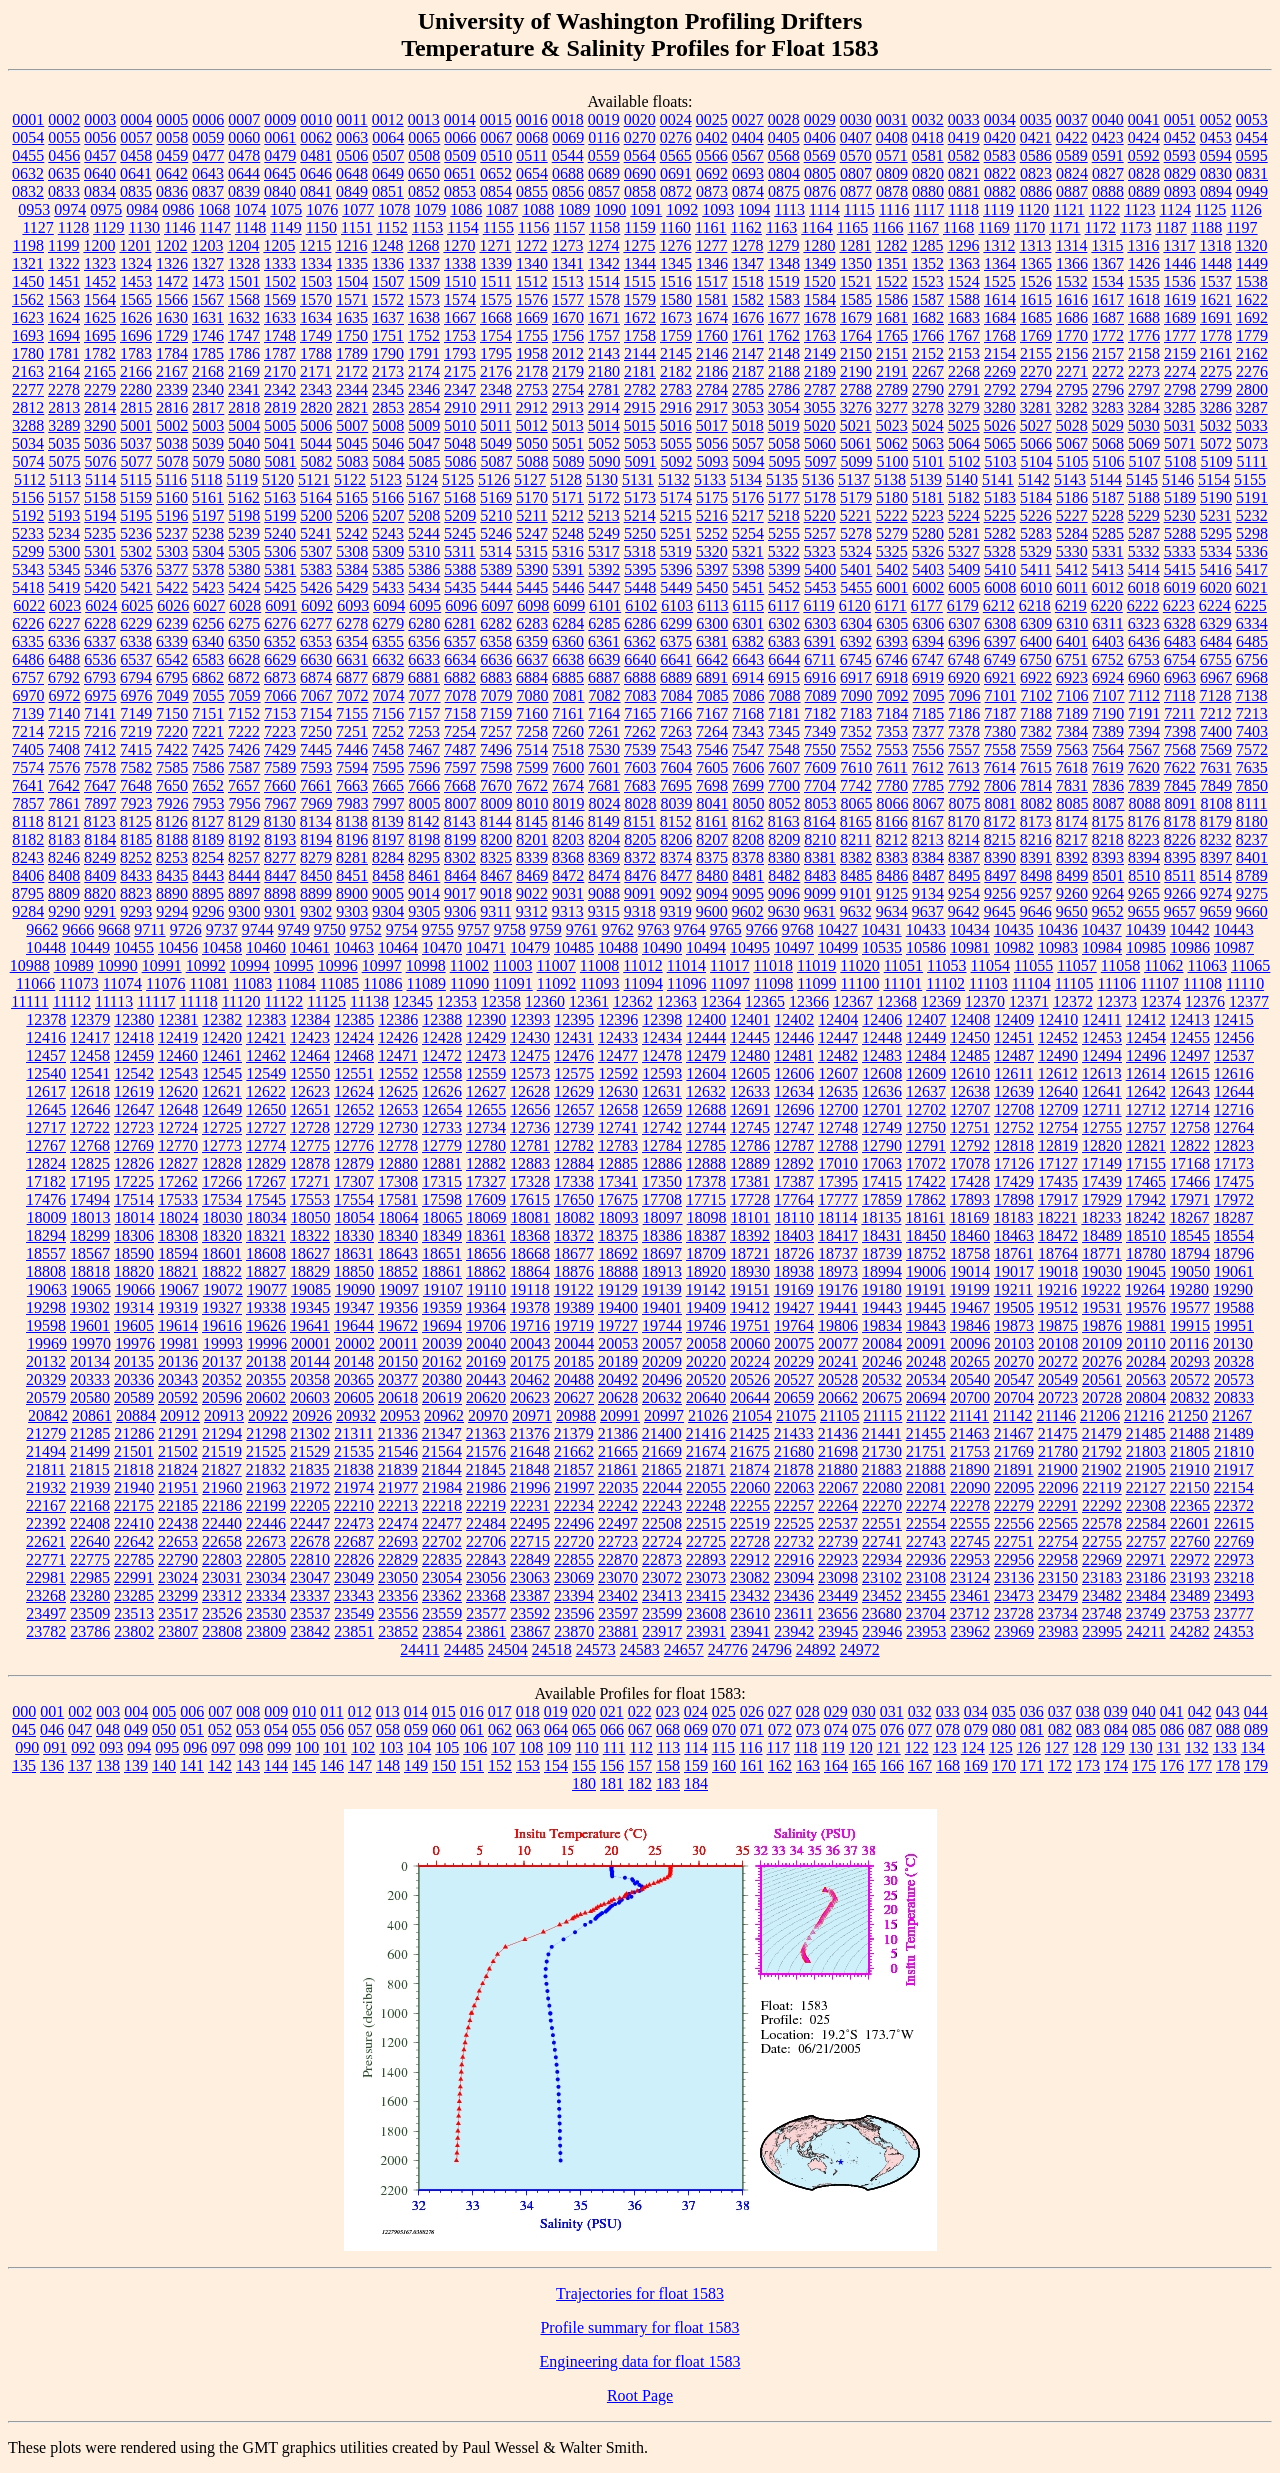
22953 (970, 1559)
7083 (641, 695)
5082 (317, 461)
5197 (208, 515)
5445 (532, 587)
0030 (856, 119)
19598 (46, 1325)
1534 (1108, 281)
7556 (928, 749)
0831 (1252, 173)
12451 (1014, 1037)
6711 (819, 659)
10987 (1234, 947)
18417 (838, 1235)
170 (1004, 1765)
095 (167, 1747)
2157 (1108, 353)
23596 (574, 1613)
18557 (46, 1253)
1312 (999, 245)
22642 (134, 1541)
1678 (820, 317)
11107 (1159, 983)
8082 (1037, 803)
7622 (1180, 767)
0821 (964, 173)
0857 (604, 191)
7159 (496, 713)
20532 (882, 1379)
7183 (856, 713)
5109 (1217, 461)
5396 (676, 569)
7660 (280, 785)
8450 (316, 875)
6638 (568, 659)
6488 (64, 659)
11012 (642, 965)
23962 (970, 1631)
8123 (100, 821)
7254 (460, 731)
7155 (352, 713)
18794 (1190, 1253)
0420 (1000, 137)
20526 (750, 1379)
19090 (355, 1289)
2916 (676, 407)
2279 (100, 389)
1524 (964, 281)
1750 (352, 335)
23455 (926, 1595)
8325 (496, 857)
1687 (1108, 317)
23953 (926, 1631)
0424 (1144, 137)
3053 (748, 407)
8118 (27, 821)
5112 (29, 479)
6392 (856, 641)
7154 (316, 713)
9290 (64, 911)
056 (332, 1729)
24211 (1145, 1631)
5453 (820, 587)
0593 (1180, 155)
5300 (64, 551)
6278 (352, 623)
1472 (172, 281)
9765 (726, 929)
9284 (28, 911)
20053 (618, 1343)
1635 (352, 317)
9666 (78, 929)
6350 (244, 641)
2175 (460, 371)
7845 (1180, 785)
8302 (460, 857)
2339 (172, 389)
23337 (310, 1595)
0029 (820, 119)
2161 (1216, 353)
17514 (134, 1199)
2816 (172, 407)
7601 (604, 767)
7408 (64, 749)
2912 (532, 407)
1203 (207, 245)
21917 (1234, 1469)
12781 (530, 1145)
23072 (662, 1577)
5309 (388, 551)
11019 (816, 965)
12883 (530, 1163)
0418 (928, 137)
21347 (442, 1433)
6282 (496, 623)
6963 (1180, 677)
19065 (91, 1289)
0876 (820, 191)
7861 (65, 803)
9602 (748, 911)
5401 (856, 569)
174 (1116, 1765)
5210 (496, 515)
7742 (856, 785)
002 (80, 1711)
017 (500, 1711)
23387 (530, 1595)
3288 (28, 425)
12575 (574, 1073)
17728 (750, 1199)
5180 (892, 497)
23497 (46, 1613)
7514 (532, 749)
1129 (108, 227)
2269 (1000, 371)
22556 (1014, 1523)
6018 (1144, 587)
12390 (486, 1019)
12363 (677, 1001)
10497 (794, 947)
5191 (1252, 497)
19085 (311, 1289)
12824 (46, 1163)
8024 (605, 803)
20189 (618, 1361)
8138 (352, 821)
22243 (662, 1505)
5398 (748, 569)
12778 (398, 1145)
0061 (280, 137)
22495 (530, 1523)
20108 (1058, 1343)
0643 (208, 173)
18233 (1101, 1217)
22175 (134, 1505)
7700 (784, 785)
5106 (1109, 461)
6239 (172, 623)
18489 (1102, 1235)
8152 (676, 821)
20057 (662, 1343)
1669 (532, 317)
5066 (1036, 443)
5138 (890, 479)
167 (920, 1765)
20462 (530, 1379)
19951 (1234, 1325)
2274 (1180, 371)
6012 (1108, 587)
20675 (882, 1397)
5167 (424, 497)
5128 (566, 479)
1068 (214, 209)
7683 (640, 785)
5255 (784, 533)
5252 (712, 533)
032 (920, 1711)
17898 (1014, 1199)
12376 (1205, 1001)
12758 (1190, 1127)
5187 (1108, 497)
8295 (424, 857)
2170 (280, 371)
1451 (64, 281)
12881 (442, 1163)
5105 (1073, 461)
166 (892, 1765)
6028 (245, 605)
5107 (1145, 461)
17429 (1014, 1181)
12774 (266, 1145)
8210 (820, 839)
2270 (1036, 371)
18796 (1234, 1253)
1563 (64, 299)
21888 (926, 1469)
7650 (172, 785)
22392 (46, 1523)
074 (836, 1729)
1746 (208, 335)
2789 (892, 389)
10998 (426, 965)
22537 (838, 1523)
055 (304, 1729)
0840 (280, 191)
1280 (819, 245)
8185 (136, 839)
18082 (575, 1217)
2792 (1000, 389)
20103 (1014, 1343)
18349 (442, 1235)
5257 (820, 533)
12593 (662, 1073)
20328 (1234, 1361)
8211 (855, 839)
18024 (179, 1217)
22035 (618, 1487)
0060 (244, 137)
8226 (1180, 839)
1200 (99, 245)
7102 (1037, 695)
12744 (706, 1127)
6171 (891, 605)
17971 (1190, 1199)
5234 (64, 533)
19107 (443, 1289)
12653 (398, 1109)
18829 (310, 1271)
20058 (706, 1343)
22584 (1146, 1523)
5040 (244, 443)
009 (276, 1711)
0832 (28, 191)
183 (668, 1783)
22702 (442, 1541)
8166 (892, 821)
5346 (100, 569)
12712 (1146, 1109)
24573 (596, 1649)
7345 (784, 731)
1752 (424, 335)
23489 (1190, 1595)
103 (391, 1747)
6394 (928, 641)
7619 (1108, 767)
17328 (530, 1181)
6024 (101, 605)
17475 (1234, 1181)
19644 (354, 1325)
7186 (964, 713)
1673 (676, 317)
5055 (676, 443)
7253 (424, 731)
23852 (398, 1631)
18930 (750, 1271)
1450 (28, 281)
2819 (280, 407)
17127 (1058, 1163)
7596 (424, 767)
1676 (748, 317)
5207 (388, 515)
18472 (1058, 1235)
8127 (208, 821)
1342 (604, 263)
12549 (266, 1073)
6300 (712, 623)
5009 (424, 425)
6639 (604, 659)
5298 (1252, 533)
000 (24, 1711)
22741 (882, 1541)
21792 (1102, 1451)
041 (1172, 1711)
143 (248, 1765)
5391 (568, 569)
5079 (209, 461)
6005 (964, 587)
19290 (1233, 1289)
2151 (892, 353)
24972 (860, 1649)
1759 (676, 335)
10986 (1190, 947)
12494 (1102, 1055)
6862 (208, 677)
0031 (892, 119)
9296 (208, 911)
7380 (1000, 731)
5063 (928, 443)
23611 (793, 1613)
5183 (1000, 497)
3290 (100, 425)
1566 (172, 299)
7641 (28, 785)
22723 (618, 1541)
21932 (46, 1487)
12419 (178, 1037)
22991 (134, 1577)
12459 (134, 1055)
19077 (267, 1289)
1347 (748, 263)
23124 (970, 1577)
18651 (442, 1253)
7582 (136, 767)
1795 (496, 353)
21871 (706, 1469)
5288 (1180, 533)
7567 (1144, 749)
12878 (310, 1163)
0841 (316, 191)
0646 (316, 173)
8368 (568, 857)
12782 (574, 1145)
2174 (424, 371)
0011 (351, 119)
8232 (1216, 839)
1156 (533, 227)
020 (584, 1711)
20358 (310, 1379)
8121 (64, 821)
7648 (136, 785)
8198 (424, 839)
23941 (750, 1631)
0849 (352, 191)
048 (108, 1729)
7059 (245, 695)
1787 (280, 353)
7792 (964, 785)
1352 (928, 263)
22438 (178, 1523)
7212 (1216, 713)
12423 (310, 1037)
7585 (172, 767)
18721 (750, 1253)
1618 (1144, 299)
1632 (244, 317)
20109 (1102, 1343)
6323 (1144, 623)
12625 (398, 1091)
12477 (618, 1055)
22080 (882, 1487)
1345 (676, 263)
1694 (64, 335)
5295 (1216, 533)
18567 (90, 1253)
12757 (1146, 1127)
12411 (1101, 1019)
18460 (970, 1235)
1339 (496, 263)
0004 (136, 119)
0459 (172, 155)
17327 (486, 1181)
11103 (988, 983)
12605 (750, 1073)
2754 (568, 389)
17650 (574, 1199)
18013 (91, 1217)
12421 (266, 1037)
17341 (618, 1181)
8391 (1036, 857)
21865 (662, 1469)
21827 (222, 1469)
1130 (144, 227)
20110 (1145, 1343)
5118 (206, 479)
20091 (926, 1343)
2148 (784, 353)
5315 (532, 551)
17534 (222, 1199)
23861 (486, 1631)
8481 (748, 875)
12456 (1234, 1037)
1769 (1036, 335)
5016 (676, 425)
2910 (460, 407)
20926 (312, 1415)
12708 (1014, 1109)
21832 (266, 1469)
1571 (352, 299)
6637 (532, 659)
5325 (892, 551)
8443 (208, 875)
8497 (1000, 875)
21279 (46, 1433)
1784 (172, 353)
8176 (1144, 821)
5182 (964, 497)
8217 (1072, 839)
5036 (100, 443)
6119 (818, 605)
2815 (136, 407)
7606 (748, 767)
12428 (442, 1037)
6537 (136, 659)
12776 (354, 1145)
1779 (1252, 335)
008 (248, 1711)
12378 (46, 1019)
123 (945, 1747)
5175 (712, 497)
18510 (1146, 1235)
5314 (496, 551)
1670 (568, 317)
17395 (838, 1181)
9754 (402, 929)
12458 (90, 1055)
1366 (1072, 263)
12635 (838, 1091)
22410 (134, 1523)
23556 (398, 1613)
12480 (750, 1055)
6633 (424, 659)
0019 (604, 119)
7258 (532, 731)
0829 (1180, 173)
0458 (136, 155)
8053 (821, 803)
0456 (64, 155)
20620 (486, 1397)
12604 (706, 1073)
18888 (618, 1271)
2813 (64, 407)
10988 (30, 965)
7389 (1108, 731)
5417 (1252, 569)
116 (750, 1747)
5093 (713, 461)
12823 (1234, 1145)
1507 (388, 281)
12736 (530, 1127)
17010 (838, 1163)
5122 (350, 479)
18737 (838, 1253)
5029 (1108, 425)
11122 (283, 1001)
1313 (1035, 245)
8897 (244, 893)
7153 (280, 713)
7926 (173, 803)
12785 (706, 1145)
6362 (640, 641)
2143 (604, 353)
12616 (1234, 1073)
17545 (266, 1199)
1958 (532, 353)
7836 (1108, 785)
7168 (748, 713)
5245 (460, 533)
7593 (316, 767)
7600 (568, 767)
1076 (322, 209)
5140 (962, 479)
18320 (222, 1235)
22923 (838, 1559)
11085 (339, 983)
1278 (747, 245)
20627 (574, 1397)
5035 (64, 443)
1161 (710, 227)
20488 (574, 1379)
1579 (640, 299)
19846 (970, 1325)
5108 (1181, 461)
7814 (1036, 785)
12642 (1146, 1091)
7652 (208, 785)
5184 (1036, 497)
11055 (1033, 965)
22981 (46, 1577)
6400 (1036, 641)
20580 (90, 1397)
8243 (28, 857)
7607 (784, 767)
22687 (354, 1541)
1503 (316, 281)
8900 (352, 893)
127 (1057, 1747)
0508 (424, 155)
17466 (1190, 1181)
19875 (1058, 1325)
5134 (746, 479)
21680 (794, 1451)
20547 (1014, 1379)
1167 (923, 227)
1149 (285, 227)
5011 (495, 425)
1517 (712, 281)
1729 (172, 335)
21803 (1146, 1451)
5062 (892, 443)
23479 (1058, 1595)
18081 (531, 1217)
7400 (1216, 731)
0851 (388, 191)
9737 (222, 929)
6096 (461, 605)
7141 (100, 713)
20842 (48, 1415)
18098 (707, 1217)
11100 (860, 983)
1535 (1144, 281)
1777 (1180, 335)
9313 (568, 911)
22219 (486, 1505)
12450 (970, 1037)
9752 (366, 929)
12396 (618, 1019)
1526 (1036, 281)
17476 (46, 1199)
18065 (443, 1217)
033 (948, 1711)
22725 (706, 1541)
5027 (1036, 425)
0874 (748, 191)
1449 (1252, 263)
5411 (1035, 569)
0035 (1036, 119)
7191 (1144, 713)
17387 (794, 1181)
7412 (100, 749)
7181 (784, 713)
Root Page (640, 2395)
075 (864, 1729)
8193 (280, 839)
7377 (928, 731)
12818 (1014, 1145)
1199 (63, 245)
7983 (353, 803)
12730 (398, 1127)
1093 (718, 209)
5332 (1144, 551)
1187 (1170, 227)
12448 (882, 1037)
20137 (222, 1361)
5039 (208, 443)
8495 (964, 875)
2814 (100, 407)
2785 (748, 389)
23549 (354, 1613)
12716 (1234, 1109)
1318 (1215, 245)
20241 (838, 1361)
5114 (100, 479)
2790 (928, 389)
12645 (46, 1109)
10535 (882, 947)
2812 (28, 407)
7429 (280, 749)
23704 (926, 1613)
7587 (244, 767)
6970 (29, 695)
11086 (382, 983)
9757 (474, 929)
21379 (574, 1433)
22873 (662, 1559)
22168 (90, 1505)
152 (500, 1765)
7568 (1180, 749)
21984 (442, 1487)
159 (696, 1765)
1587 (928, 299)
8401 (1252, 857)
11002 (469, 965)
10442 (1190, 929)
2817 (208, 407)
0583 (1000, 155)
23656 (838, 1613)
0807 (856, 173)
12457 (46, 1055)
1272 (531, 245)
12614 (1146, 1073)
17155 (1146, 1163)
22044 (662, 1487)
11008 (599, 965)
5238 (208, 533)
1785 (208, 353)
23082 (750, 1577)
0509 (460, 155)
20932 (356, 1415)
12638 (970, 1091)
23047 (310, 1577)
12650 (266, 1109)
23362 (442, 1595)
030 (864, 1711)
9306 (460, 911)
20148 (354, 1361)
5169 (496, 497)
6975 (101, 695)
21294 (222, 1433)
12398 (662, 1019)
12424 (354, 1037)
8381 (820, 857)
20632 (662, 1397)
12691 (750, 1109)
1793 (460, 353)
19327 (222, 1307)
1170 (1029, 227)
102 (363, 1747)
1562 (28, 299)
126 (1029, 1747)
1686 (1072, 317)
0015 (496, 119)
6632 (388, 659)
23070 (618, 1577)
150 (444, 1765)
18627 (310, 1253)
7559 (1036, 749)
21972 (310, 1487)
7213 (1252, 713)
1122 (1104, 209)
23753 (1190, 1613)
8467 (496, 875)
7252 (388, 731)
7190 (1108, 713)
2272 (1108, 371)
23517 (178, 1613)
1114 (824, 209)
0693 (748, 173)
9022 (532, 893)
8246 (64, 857)
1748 (280, 335)
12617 (46, 1091)
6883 (496, 677)
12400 (706, 1019)
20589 (134, 1397)
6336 (64, 641)
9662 (42, 929)
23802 (134, 1631)
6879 (388, 677)
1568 (244, 299)
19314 (134, 1307)
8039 (677, 803)
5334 (1216, 551)
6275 (244, 623)
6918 (892, 677)
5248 (568, 533)
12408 (970, 1019)
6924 (1108, 677)
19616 (222, 1325)
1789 (352, 353)
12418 (134, 1037)
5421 (136, 587)
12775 (310, 1145)
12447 (838, 1037)
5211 (531, 515)
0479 (280, 155)
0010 (316, 119)
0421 (1036, 137)
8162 (748, 821)
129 (1113, 1747)
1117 (928, 209)
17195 (90, 1181)
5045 (352, 443)
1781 (64, 353)
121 (889, 1747)
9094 (712, 893)
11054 (990, 965)
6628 (244, 659)
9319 (676, 911)
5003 (208, 425)
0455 (28, 155)
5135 (782, 479)
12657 (574, 1109)
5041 (280, 443)
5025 (964, 425)
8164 (820, 821)
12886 (662, 1163)
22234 (574, 1505)
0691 (676, 173)
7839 (1144, 785)
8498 (1036, 875)
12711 (1101, 1109)
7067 (317, 695)
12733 (442, 1127)
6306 (928, 623)
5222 (892, 515)
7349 (820, 731)
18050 (311, 1217)
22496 (574, 1523)
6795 (172, 677)
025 (724, 1711)
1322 (64, 263)
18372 (574, 1235)
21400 (662, 1433)
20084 (882, 1343)
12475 (530, 1055)
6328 (1180, 623)
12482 (838, 1055)
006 (192, 1711)
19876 (1102, 1325)
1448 (1216, 263)
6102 (641, 605)
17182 (46, 1181)
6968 (1252, 677)
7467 (424, 749)
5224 (964, 515)
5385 (388, 569)
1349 (820, 263)
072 (780, 1729)
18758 (970, 1253)
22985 (90, 1577)
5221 (856, 515)
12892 (794, 1163)
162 (780, 1765)
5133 (710, 479)
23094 (794, 1577)
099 (279, 1747)
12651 (310, 1109)
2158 (1144, 353)
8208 (748, 839)
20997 (664, 1415)
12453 (1102, 1037)
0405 (784, 137)
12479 (706, 1055)
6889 (676, 677)
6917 (856, 677)
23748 (1102, 1613)
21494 (46, 1451)
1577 (568, 299)
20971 (532, 1415)
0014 (460, 119)
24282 (1190, 1631)
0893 (1180, 191)
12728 (310, 1127)
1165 (852, 227)
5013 (568, 425)
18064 (399, 1217)
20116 (1189, 1343)
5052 (604, 443)
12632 (706, 1091)
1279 (783, 245)
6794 (136, 677)
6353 (316, 641)
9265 (1144, 893)
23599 (662, 1613)
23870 (574, 1631)
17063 (882, 1163)
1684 (1000, 317)
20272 (1058, 1361)
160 (724, 1765)
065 (584, 1729)
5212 (568, 515)
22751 (1014, 1541)
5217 (748, 515)
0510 (496, 155)
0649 (388, 173)
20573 (1234, 1379)
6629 (280, 659)
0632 (28, 173)
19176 (838, 1289)
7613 (964, 767)
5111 (1252, 461)
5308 (352, 551)
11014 (686, 965)
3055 (820, 407)
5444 (496, 587)
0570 (856, 155)
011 (331, 1711)
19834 (882, 1325)
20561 (1102, 1379)
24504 (508, 1649)
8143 (460, 821)
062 (500, 1729)
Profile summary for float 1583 (639, 2327)
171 (1032, 1765)
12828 (222, 1163)
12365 (765, 1001)
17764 (794, 1199)
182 (640, 1783)
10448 (46, 947)
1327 (208, 263)
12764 (1234, 1127)
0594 (1216, 155)
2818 (244, 407)
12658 (618, 1109)
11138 (369, 1001)
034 (976, 1711)
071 (752, 1729)
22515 (706, 1523)
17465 (1146, 1181)
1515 (640, 281)
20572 (1190, 1379)
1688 (1144, 317)
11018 (772, 965)
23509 (90, 1613)
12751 (970, 1127)
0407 (856, 137)
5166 (388, 497)
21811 (45, 1469)
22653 (178, 1541)
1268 (423, 245)
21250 (1188, 1415)
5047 (424, 443)
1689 (1180, 317)
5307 (316, 551)
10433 (926, 929)
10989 (74, 965)
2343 (316, 389)
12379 (90, 1019)
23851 (354, 1631)
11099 (816, 983)
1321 (28, 263)
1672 (640, 317)
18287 (1233, 1217)
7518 (568, 749)
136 (52, 1765)
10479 (530, 947)
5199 (280, 515)
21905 (1146, 1469)
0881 (964, 191)
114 (695, 1747)
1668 (496, 317)
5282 (1000, 533)
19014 (970, 1271)
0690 (640, 173)
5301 (100, 551)
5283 (1036, 533)
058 (388, 1729)
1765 (892, 335)
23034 (266, 1577)
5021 (856, 425)
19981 (179, 1343)
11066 (35, 983)
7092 (893, 695)
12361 (589, 1001)
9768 (798, 929)
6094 (389, 605)
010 (304, 1711)
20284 (1146, 1361)
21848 (530, 1469)
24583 (640, 1649)
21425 (750, 1433)
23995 (1102, 1631)
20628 (618, 1397)
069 (696, 1729)
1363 (964, 263)
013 (388, 1711)
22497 (618, 1523)
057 (360, 1729)
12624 (354, 1091)
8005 (425, 803)
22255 (750, 1505)
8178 (1180, 821)
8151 (640, 821)
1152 (391, 227)
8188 (172, 839)
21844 (442, 1469)
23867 (530, 1631)
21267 (1232, 1415)
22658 (222, 1541)
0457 (100, 155)
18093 (619, 1217)
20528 (838, 1379)
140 (164, 1765)
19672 (398, 1325)
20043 (530, 1343)
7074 (389, 695)
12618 (90, 1091)
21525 (266, 1451)
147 (360, 1765)
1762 (784, 335)
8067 (929, 803)
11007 (555, 965)
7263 (676, 731)
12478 (662, 1055)
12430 (530, 1037)
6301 (748, 623)
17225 (134, 1181)
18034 (267, 1217)
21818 (134, 1469)
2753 (532, 389)
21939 (90, 1487)
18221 (1057, 1217)
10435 (1014, 929)
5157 (64, 497)
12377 (1249, 1001)
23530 (266, 1613)
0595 (1252, 155)
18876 (574, 1271)
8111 (1252, 803)
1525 (1000, 281)
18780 (1146, 1253)
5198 (244, 515)
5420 (100, 587)
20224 (750, 1361)
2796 (1108, 389)
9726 (186, 929)
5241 (316, 533)
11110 (1245, 983)
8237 (1252, 839)
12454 (1146, 1037)
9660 (1252, 911)
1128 (73, 227)
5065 (1000, 443)
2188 (784, 371)
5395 (640, 569)
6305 (892, 623)
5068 (1108, 443)
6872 (244, 677)
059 (416, 1729)
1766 (928, 335)
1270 (459, 245)
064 (556, 1729)
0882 (1000, 191)
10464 (398, 947)
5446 (568, 587)
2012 (568, 353)
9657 (1180, 911)
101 (335, 1747)
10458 (222, 947)
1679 (856, 317)
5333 (1180, 551)
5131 (638, 479)
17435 (1058, 1181)
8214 (964, 839)
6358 (496, 641)
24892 (816, 1649)
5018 (748, 425)
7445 (316, 749)
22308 (1146, 1505)
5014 (604, 425)
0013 (424, 119)
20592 (178, 1397)
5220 (820, 515)
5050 (532, 443)
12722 (90, 1127)
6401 (1072, 641)
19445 (926, 1307)
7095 (929, 695)
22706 (486, 1541)
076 (892, 1729)
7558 (1000, 749)
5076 (101, 461)
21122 (925, 1415)
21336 (398, 1433)
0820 (928, 173)
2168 (208, 371)
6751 (1072, 659)
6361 (604, 641)
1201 (135, 245)
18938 (794, 1271)
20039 (442, 1343)
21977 (398, 1487)
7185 (928, 713)
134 (1253, 1747)
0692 (712, 173)
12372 (1073, 1001)
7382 (1036, 731)
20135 (134, 1361)
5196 (172, 515)
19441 (838, 1307)
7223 (280, 731)
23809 (266, 1631)
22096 (1058, 1487)
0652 (496, 173)
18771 (1102, 1253)
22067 (838, 1487)
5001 (136, 425)
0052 (1216, 119)
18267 (1189, 1217)
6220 (1107, 605)
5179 (856, 497)
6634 (460, 659)
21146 (1056, 1415)
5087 (497, 461)
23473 (1014, 1595)
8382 (856, 857)
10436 (1058, 929)
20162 (442, 1361)
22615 (1234, 1523)
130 (1141, 1747)
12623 (310, 1091)
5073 (1252, 443)
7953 (209, 803)
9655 (1144, 911)
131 (1169, 1747)
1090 (610, 209)
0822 (1000, 173)
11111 (30, 1001)
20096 (970, 1343)
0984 (142, 209)
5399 (784, 569)
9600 (712, 911)
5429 (352, 587)
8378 (748, 857)
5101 (929, 461)
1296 (963, 245)
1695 (100, 335)
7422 (172, 749)
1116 (894, 209)
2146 (712, 353)
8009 (497, 803)
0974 (70, 209)
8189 (208, 839)
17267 (266, 1181)
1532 (1072, 281)
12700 (838, 1109)
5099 (857, 461)
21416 (706, 1433)
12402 (794, 1019)
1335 (352, 263)
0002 (64, 119)
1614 (1000, 299)
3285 (1180, 407)
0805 (820, 173)
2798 (1180, 389)
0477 (208, 155)
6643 (748, 659)
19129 (618, 1289)
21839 (398, 1469)
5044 (316, 443)
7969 (317, 803)
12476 (574, 1055)
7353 (892, 731)
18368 (530, 1235)
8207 (712, 839)
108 (531, 1747)
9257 (1036, 893)
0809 (892, 173)
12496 (1146, 1055)
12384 (310, 1019)
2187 (748, 371)
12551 (354, 1073)
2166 (136, 371)
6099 (569, 605)
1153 (427, 227)
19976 (135, 1343)
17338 (574, 1181)
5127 (530, 479)
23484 (1146, 1595)
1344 (640, 263)
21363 (486, 1433)
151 (472, 1765)
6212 (999, 605)
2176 (496, 371)
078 (948, 1729)
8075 (965, 803)
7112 (1144, 695)
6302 (784, 623)
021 (612, 1711)
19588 (1234, 1307)
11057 (1076, 965)
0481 (316, 155)
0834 (100, 191)
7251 (352, 731)
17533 (178, 1199)
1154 (462, 227)
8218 (1108, 839)
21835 (310, 1469)
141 (192, 1765)
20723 (1058, 1397)
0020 (640, 119)
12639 (1014, 1091)
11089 (426, 983)
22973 (1234, 1559)
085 (1144, 1729)
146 (332, 1765)
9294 (172, 911)
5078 (173, 461)
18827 (266, 1271)
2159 (1180, 353)
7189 (1072, 713)
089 (1256, 1729)
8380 (784, 857)
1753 (460, 335)
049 (136, 1729)
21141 (969, 1415)
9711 (149, 929)
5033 (1252, 425)
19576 (1146, 1307)
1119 (998, 209)
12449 (926, 1037)
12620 (178, 1091)
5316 (568, 551)
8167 (928, 821)
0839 (244, 191)
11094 (643, 983)
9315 (604, 911)
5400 (820, 569)
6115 (748, 605)
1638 (424, 317)
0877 (856, 191)
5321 (748, 551)
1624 (64, 317)
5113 (64, 479)
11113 (114, 1001)
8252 (136, 857)
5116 (171, 479)
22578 (1102, 1523)
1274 (603, 245)
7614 (1000, 767)
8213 (928, 839)
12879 (354, 1163)
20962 (444, 1415)
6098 (533, 605)
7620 (1144, 767)
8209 (784, 839)
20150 (398, 1361)
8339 (532, 857)
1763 (820, 335)
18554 (1234, 1235)
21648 (530, 1451)
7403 (1252, 731)
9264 (1108, 893)
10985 (1146, 947)
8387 (964, 857)
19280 (1189, 1289)
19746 (706, 1325)
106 (475, 1747)
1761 (748, 335)
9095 (748, 893)
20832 (1190, 1397)
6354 (352, 641)
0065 (424, 137)
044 (1256, 1711)
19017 (1014, 1271)
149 (416, 1765)
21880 (838, 1469)
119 (832, 1747)
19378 (530, 1307)
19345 (310, 1307)
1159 (639, 227)
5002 (172, 425)
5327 (964, 551)
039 (1116, 1711)
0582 (964, 155)
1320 (1251, 245)
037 (1060, 1711)
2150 (856, 353)
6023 (65, 605)
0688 (568, 173)
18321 (266, 1235)
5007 (352, 425)
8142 (424, 821)
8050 (749, 803)
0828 (1144, 173)
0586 (1036, 155)
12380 (134, 1019)
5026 (1000, 425)
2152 (928, 353)
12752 (1014, 1127)
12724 (178, 1127)
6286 (640, 623)
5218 (784, 515)
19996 (267, 1343)
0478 (244, 155)
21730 (882, 1451)
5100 (893, 461)
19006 (926, 1271)
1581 (712, 299)
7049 (173, 695)
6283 (532, 623)
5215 (676, 515)
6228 (100, 623)
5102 (965, 461)
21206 (1100, 1415)
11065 (1250, 965)
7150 (172, 713)
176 (1172, 1765)
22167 (46, 1505)
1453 (136, 281)
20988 (576, 1415)
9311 (495, 911)
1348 (784, 263)
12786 (750, 1145)
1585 (856, 299)
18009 (47, 1217)
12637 (926, 1091)
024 (696, 1711)
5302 (136, 551)
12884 (574, 1163)
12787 (794, 1145)
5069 (1144, 443)
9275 (1252, 893)
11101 (902, 983)
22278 (970, 1505)
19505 (1014, 1307)
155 (584, 1765)
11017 (729, 965)
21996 (530, 1487)
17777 (838, 1199)
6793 (100, 677)
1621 (1216, 299)
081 (1032, 1729)
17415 (882, 1181)
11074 (122, 983)
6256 (208, 623)
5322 (784, 551)
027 (780, 1711)
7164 (604, 713)
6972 (65, 695)
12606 (794, 1073)
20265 (970, 1361)
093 (111, 1747)
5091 (641, 461)
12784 (662, 1145)
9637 (928, 911)
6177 (927, 605)
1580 (676, 299)
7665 (388, 785)
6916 (820, 677)
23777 (1234, 1613)
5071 (1180, 443)
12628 (530, 1091)
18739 (882, 1253)
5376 (136, 569)
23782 (46, 1631)
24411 (419, 1649)
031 (892, 1711)
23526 (222, 1613)
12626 (442, 1091)
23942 (794, 1631)
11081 (209, 983)
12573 (530, 1073)
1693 (28, 335)
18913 (662, 1271)
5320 (712, 551)
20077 (838, 1343)
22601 (1190, 1523)
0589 (1072, 155)
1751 (388, 335)
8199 (460, 839)
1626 (136, 317)
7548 (784, 749)
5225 (1000, 515)
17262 (178, 1181)
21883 (882, 1469)
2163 (28, 371)
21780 (1058, 1451)
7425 (208, 749)
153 (528, 1765)
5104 (1037, 461)
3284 (1144, 407)
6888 (640, 677)
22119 (1101, 1487)
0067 (496, 137)
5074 (29, 461)
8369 (604, 857)
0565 (676, 155)
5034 (28, 443)
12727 (266, 1127)
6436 (1144, 641)
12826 (134, 1163)
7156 (388, 713)
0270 (640, 137)
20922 (268, 1415)
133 (1225, 1747)
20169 (486, 1361)
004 (136, 1711)
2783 (676, 389)
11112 (72, 1001)
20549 (1058, 1379)
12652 (354, 1109)
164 (836, 1765)
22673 (266, 1541)
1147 (214, 227)
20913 (224, 1415)
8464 (460, 875)
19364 (486, 1307)
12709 (1058, 1109)
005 (164, 1711)
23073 (706, 1577)
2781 (604, 389)
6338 (136, 641)
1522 (892, 281)
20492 (618, 1379)
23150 (1058, 1577)
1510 (460, 281)
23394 (574, 1595)
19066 (135, 1289)
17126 (1014, 1163)
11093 (599, 983)
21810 (1234, 1451)
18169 (969, 1217)
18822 (222, 1271)
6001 (892, 587)
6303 (820, 623)
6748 (964, 659)
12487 (1014, 1055)
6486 (28, 659)
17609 (486, 1199)
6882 (460, 677)
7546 (712, 749)
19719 (574, 1325)
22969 (1102, 1559)
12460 (178, 1055)
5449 (676, 587)
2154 (1000, 353)
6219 (1071, 605)
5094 (749, 461)
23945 (838, 1631)
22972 (1190, 1559)
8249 (100, 857)
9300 (244, 911)
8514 (1216, 875)
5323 (820, 551)
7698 (712, 785)
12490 (1058, 1055)
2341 (244, 389)
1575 (496, 299)
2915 (640, 407)
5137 (854, 479)
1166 (887, 227)
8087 (1109, 803)
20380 (442, 1379)
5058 (784, 443)
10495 (750, 947)
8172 (1000, 821)
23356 (398, 1595)
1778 (1216, 335)
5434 (424, 587)
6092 (317, 605)
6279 (388, 623)
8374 (676, 857)
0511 (531, 155)
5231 (1216, 515)
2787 (820, 389)
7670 (496, 785)
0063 (352, 137)
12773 (222, 1145)
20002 (355, 1343)
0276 (676, 137)
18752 (926, 1253)
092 (83, 1747)
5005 (280, 425)
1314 (1071, 245)
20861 (92, 1415)
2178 (532, 371)
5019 (784, 425)
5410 (1000, 569)
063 (528, 1729)
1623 (28, 317)
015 (444, 1711)
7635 (1252, 767)
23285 (134, 1595)
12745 (750, 1127)
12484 (926, 1055)
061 (472, 1729)
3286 (1216, 407)
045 (24, 1729)
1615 (1036, 299)
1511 (495, 281)
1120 (1033, 209)
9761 (582, 929)
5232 (1252, 515)
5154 (1214, 479)
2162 (1252, 353)
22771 (46, 1559)
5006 (316, 425)
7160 (532, 713)
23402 (618, 1595)
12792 (970, 1145)
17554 (354, 1199)
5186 (1072, 497)
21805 (1190, 1451)
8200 (496, 839)
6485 (1252, 641)
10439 (1146, 929)
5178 (820, 497)
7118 (1179, 695)
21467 (1014, 1433)
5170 (532, 497)
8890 (172, 893)
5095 (785, 461)
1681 (892, 317)
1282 (891, 245)
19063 (47, 1289)
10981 (970, 947)
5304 (208, 551)
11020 (859, 965)
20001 (311, 1343)
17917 (1058, 1199)
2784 (712, 389)
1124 (1175, 209)
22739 (838, 1541)
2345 (388, 389)
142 (220, 1765)
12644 (1234, 1091)
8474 (604, 875)
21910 (1190, 1469)
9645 (1000, 911)
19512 (1058, 1307)
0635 (64, 173)
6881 (424, 677)
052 (220, 1729)
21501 (134, 1451)
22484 (486, 1523)
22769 (1234, 1541)
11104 (1031, 983)
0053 (1252, 119)
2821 (352, 407)
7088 (785, 695)
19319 (178, 1307)
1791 (424, 353)
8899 (316, 893)
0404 (748, 137)
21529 (310, 1451)
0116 (603, 137)
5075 (65, 461)
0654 (532, 173)
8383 (892, 857)
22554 (926, 1523)
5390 (532, 569)
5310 (424, 551)
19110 (486, 1289)
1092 (682, 209)
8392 (1072, 857)
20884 (136, 1415)
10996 (338, 965)
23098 (838, 1577)
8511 (1179, 875)
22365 (1190, 1505)
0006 (208, 119)
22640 (90, 1541)
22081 (926, 1487)
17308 (398, 1181)
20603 (310, 1397)
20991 (620, 1415)
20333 (90, 1379)
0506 (352, 155)
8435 (172, 875)
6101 (605, 605)
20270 (1014, 1361)
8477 (676, 875)
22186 (222, 1505)
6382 (748, 641)
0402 (712, 137)
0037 (1072, 119)
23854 (442, 1631)
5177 (784, 497)
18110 (794, 1217)
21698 (838, 1451)
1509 (424, 281)
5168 (460, 497)
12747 (794, 1127)
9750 (330, 929)
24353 (1234, 1631)
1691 (1216, 317)
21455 (926, 1433)
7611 (891, 767)
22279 (1014, 1505)
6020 (1216, 587)
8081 (1001, 803)
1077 (358, 209)
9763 (654, 929)
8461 (424, 875)
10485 (574, 947)
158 (668, 1765)
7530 (604, 749)
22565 (1058, 1523)
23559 (442, 1613)
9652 (1108, 911)
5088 (533, 461)
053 (248, 1729)
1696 (136, 335)
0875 (784, 191)
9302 (316, 911)
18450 (926, 1235)
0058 (172, 137)
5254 (748, 533)
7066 (281, 695)
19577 (1190, 1307)
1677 (784, 317)
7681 (604, 785)
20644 (750, 1397)
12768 (90, 1145)
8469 (532, 875)
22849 (530, 1559)
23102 (882, 1577)
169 (976, 1765)
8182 (28, 839)
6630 (316, 659)
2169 (244, 371)
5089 (569, 461)
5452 (784, 587)
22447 (310, 1523)
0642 (172, 173)
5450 (712, 587)
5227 (1072, 515)
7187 (1000, 713)
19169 (794, 1289)
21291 (178, 1433)
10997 (382, 965)
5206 (352, 515)
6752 (1108, 659)
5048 (460, 443)
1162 (746, 227)
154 (556, 1765)
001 (52, 1711)
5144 (1106, 479)
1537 (1216, 281)
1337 (424, 263)
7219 (136, 731)
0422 (1072, 137)
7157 (424, 713)
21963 (266, 1487)
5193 (64, 515)
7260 (568, 731)
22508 (662, 1523)
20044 (574, 1343)
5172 (604, 497)
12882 (486, 1163)
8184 (100, 839)
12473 (486, 1055)
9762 (618, 929)
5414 (1144, 569)
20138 (266, 1361)
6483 (1180, 641)
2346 (424, 389)
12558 (442, 1073)
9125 (892, 893)
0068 (532, 137)
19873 (1014, 1325)
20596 (222, 1397)
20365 (354, 1379)
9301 (280, 911)
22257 (794, 1505)
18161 (925, 1217)
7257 (496, 731)
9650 (1072, 911)
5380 (244, 569)
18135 (881, 1217)
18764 (1058, 1253)
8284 (388, 857)
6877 (352, 677)
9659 (1216, 911)
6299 (676, 623)
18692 (618, 1253)
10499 (838, 947)
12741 (618, 1127)
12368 (897, 1001)
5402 (892, 569)
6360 (568, 641)
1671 (604, 317)
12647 (134, 1109)
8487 (928, 875)
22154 (1234, 1487)
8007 (461, 803)
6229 (136, 623)
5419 (64, 587)
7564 (1108, 749)
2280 (136, 389)
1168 (958, 227)
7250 (316, 731)
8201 (532, 839)
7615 (1036, 767)
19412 (750, 1307)
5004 (244, 425)
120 (861, 1747)
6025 (137, 605)
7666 (424, 785)
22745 (970, 1541)
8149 (604, 821)
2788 (856, 389)
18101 (751, 1217)
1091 (646, 209)
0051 (1180, 119)
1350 (856, 263)
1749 (316, 335)
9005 (388, 893)
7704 (820, 785)
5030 (1144, 425)
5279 (892, 533)
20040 (486, 1343)
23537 (310, 1613)
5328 (1000, 551)
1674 (712, 317)
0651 (460, 173)
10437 (1102, 929)
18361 (486, 1235)
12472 (442, 1055)
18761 (1014, 1253)
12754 (1058, 1127)
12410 (1058, 1019)
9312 (532, 911)
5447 (604, 587)
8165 (856, 821)
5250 (640, 533)
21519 (222, 1451)
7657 (244, 785)
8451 (352, 875)
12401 (750, 1019)
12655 (486, 1109)
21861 (618, 1469)
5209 (460, 515)
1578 (604, 299)
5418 (28, 587)
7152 (244, 713)
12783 (618, 1145)
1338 (460, 263)
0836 (172, 191)
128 (1085, 1747)
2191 (892, 371)
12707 (970, 1109)
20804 (1146, 1397)
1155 (498, 227)
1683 (964, 317)
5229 (1144, 515)
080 (1004, 1729)
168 (948, 1765)
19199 (970, 1289)
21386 (618, 1433)
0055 (64, 137)
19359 (442, 1307)
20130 (1233, 1343)
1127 (37, 227)
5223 (928, 515)
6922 (1036, 677)
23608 (706, 1613)
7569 (1216, 749)
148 (388, 1765)
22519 (750, 1523)
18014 (135, 1217)
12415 (1234, 1019)
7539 (640, 749)
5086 (461, 461)
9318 (640, 911)
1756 (568, 335)
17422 (926, 1181)
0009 (280, 119)
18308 (178, 1235)
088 (1228, 1729)
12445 (750, 1037)
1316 (1143, 245)
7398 (1180, 731)
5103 (1001, 461)
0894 (1216, 191)
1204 (243, 245)
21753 (970, 1451)
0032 (928, 119)
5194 (100, 515)
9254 (964, 893)
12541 (90, 1073)
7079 (497, 695)
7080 (533, 695)
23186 (1146, 1577)
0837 (208, 191)
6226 (28, 623)
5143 (1070, 479)
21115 (882, 1415)
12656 (530, 1109)
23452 (882, 1595)
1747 (244, 335)
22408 (90, 1523)
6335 (28, 641)
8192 (244, 839)
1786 (244, 353)
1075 (286, 209)
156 (612, 1765)
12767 (46, 1145)
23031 (222, 1577)
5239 (244, 533)
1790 (388, 353)
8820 (100, 893)
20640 (706, 1397)
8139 (388, 821)
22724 (662, 1541)
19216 (1057, 1289)
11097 (729, 983)
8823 (136, 893)
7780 (892, 785)
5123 (386, 479)
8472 (568, 875)
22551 (882, 1523)
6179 (963, 605)
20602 (266, 1397)
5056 (712, 443)
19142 (706, 1289)
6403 (1108, 641)
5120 (278, 479)
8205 (640, 839)
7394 (1144, 731)
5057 (748, 443)
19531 (1102, 1307)
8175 (1108, 821)
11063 (1207, 965)
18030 (223, 1217)
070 (724, 1729)
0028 (784, 119)
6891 (712, 677)
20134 (90, 1361)
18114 (837, 1217)
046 (52, 1729)
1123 (1139, 209)
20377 (398, 1379)
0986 (178, 209)
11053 (946, 965)
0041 (1144, 119)
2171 (316, 371)
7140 (64, 713)
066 (612, 1729)
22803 (222, 1559)
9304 (388, 911)
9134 (928, 893)
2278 (64, 389)
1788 (316, 353)
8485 (856, 875)
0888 (1108, 191)
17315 (442, 1181)
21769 (1014, 1451)
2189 (820, 371)
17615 (530, 1199)
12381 (178, 1019)
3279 (964, 407)
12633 (750, 1091)
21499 (90, 1451)
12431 (574, 1037)
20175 (530, 1361)
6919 (928, 677)
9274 (1216, 893)
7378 (964, 731)
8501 (1108, 875)
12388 (442, 1019)
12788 (838, 1145)
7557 (964, 749)
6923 (1072, 677)
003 (108, 1711)
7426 (244, 749)
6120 (855, 605)
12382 (222, 1019)
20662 (838, 1397)
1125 (1210, 209)
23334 (266, 1595)
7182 (820, 713)
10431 (882, 929)
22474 (398, 1523)
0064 (388, 137)
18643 (398, 1253)
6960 (1144, 677)
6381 (712, 641)
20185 (574, 1361)
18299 (90, 1235)
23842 (310, 1631)
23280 (90, 1595)
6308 (1000, 623)
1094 (754, 209)
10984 (1102, 947)
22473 (354, 1523)
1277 (711, 245)
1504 (352, 281)
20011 (398, 1343)
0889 (1144, 191)
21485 (1146, 1433)
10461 (310, 947)
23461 (970, 1595)
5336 (1252, 551)
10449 (90, 947)
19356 (398, 1307)
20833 (1234, 1397)
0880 (928, 191)
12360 (545, 1001)
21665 (618, 1451)
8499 (1072, 875)
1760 (712, 335)
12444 (706, 1037)
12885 (618, 1163)
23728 (1014, 1613)
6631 (352, 659)
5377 (172, 569)
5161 (208, 497)
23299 (178, 1595)
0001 (28, 119)
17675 (618, 1199)
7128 (1215, 695)
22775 (90, 1559)
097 (223, 1747)
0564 (640, 155)
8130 (280, 821)
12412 (1146, 1019)
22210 (354, 1505)
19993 (223, 1343)
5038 (172, 443)
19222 (1101, 1289)
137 (80, 1765)
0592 (1144, 155)
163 (808, 1765)
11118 (198, 1001)
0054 (28, 137)
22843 (486, 1559)
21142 (1012, 1415)
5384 (352, 569)
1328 (244, 263)
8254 (208, 857)
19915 (1190, 1325)
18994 (882, 1271)
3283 (1108, 407)
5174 (676, 497)
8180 (1252, 821)
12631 (662, 1091)
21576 (486, 1451)
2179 (568, 371)
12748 (838, 1127)
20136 (178, 1361)
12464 (310, 1055)
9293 (136, 911)
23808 (222, 1631)
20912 (180, 1415)
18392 (750, 1235)
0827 (1108, 173)
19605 (134, 1325)
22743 (926, 1541)
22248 (706, 1505)
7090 (857, 695)
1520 (820, 281)
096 (195, 1747)
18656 (486, 1253)
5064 (964, 443)
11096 (686, 983)
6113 (712, 605)
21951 (178, 1487)
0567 (748, 155)
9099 (820, 893)
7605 (712, 767)
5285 (1108, 533)
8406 (28, 875)
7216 (100, 731)
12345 (413, 1001)
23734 (1058, 1613)
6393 (892, 641)
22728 (750, 1541)
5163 (280, 497)
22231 (530, 1505)
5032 (1216, 425)
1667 (460, 317)
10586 (926, 947)
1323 (100, 263)
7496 (496, 749)
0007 (244, 119)
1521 (856, 281)
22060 (750, 1487)
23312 (222, 1595)
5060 (820, 443)
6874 (316, 677)
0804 (784, 173)
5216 (712, 515)
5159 (136, 497)
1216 (351, 245)
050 (164, 1729)
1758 (640, 335)
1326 (172, 263)
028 (808, 1711)
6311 (1107, 623)
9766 (762, 929)
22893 (706, 1559)
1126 (1245, 209)
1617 (1108, 299)
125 (1001, 1747)
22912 (750, 1559)
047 (80, 1729)
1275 (639, 245)
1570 (316, 299)
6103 (677, 605)
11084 (295, 983)
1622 (1252, 299)
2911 (495, 407)
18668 (530, 1253)
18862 (486, 1271)
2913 (568, 407)
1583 (784, 299)
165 (864, 1765)
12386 (398, 1019)
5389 (496, 569)
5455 (856, 587)
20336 (134, 1379)
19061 (1234, 1271)
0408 (892, 137)
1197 (1241, 227)
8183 (64, 839)
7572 (1252, 749)
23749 (1146, 1613)
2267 (928, 371)
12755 (1102, 1127)
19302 (90, 1307)
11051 (903, 965)
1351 (892, 263)
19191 (926, 1289)
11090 (469, 983)
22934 (882, 1559)
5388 (460, 569)
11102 (945, 983)
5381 (280, 569)
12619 (134, 1091)
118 (805, 1747)
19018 (1058, 1271)
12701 (882, 1109)
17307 (354, 1181)
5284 (1072, 533)
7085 (713, 695)
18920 (706, 1271)
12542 (134, 1073)
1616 (1072, 299)
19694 (442, 1325)
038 (1088, 1711)
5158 (100, 497)
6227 (64, 623)
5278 (856, 533)
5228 (1108, 515)
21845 (486, 1469)
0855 (532, 191)
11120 (241, 1001)
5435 (460, 587)
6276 (280, 623)
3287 (1252, 407)
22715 (530, 1541)
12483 (882, 1055)
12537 (1234, 1055)
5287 (1144, 533)
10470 (442, 947)
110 (586, 1747)
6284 (568, 623)
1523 (928, 281)
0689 (604, 173)
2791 (964, 389)
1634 (316, 317)
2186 (712, 371)
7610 (856, 767)
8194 (316, 839)
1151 (356, 227)
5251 (676, 533)
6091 (281, 605)
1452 (100, 281)
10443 (1234, 929)
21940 (134, 1487)
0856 (568, 191)
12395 (574, 1019)
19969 (47, 1343)
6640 (640, 659)
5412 (1072, 569)
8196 (352, 839)
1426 (1144, 263)
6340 (208, 641)
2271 (1072, 371)
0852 (424, 191)
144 (276, 1765)
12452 (1058, 1037)
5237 (172, 533)
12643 (1190, 1091)
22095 (1014, 1487)
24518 (552, 1649)
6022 (29, 605)
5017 (712, 425)
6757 (28, 677)
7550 (820, 749)
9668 (114, 929)
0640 (100, 173)
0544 (568, 155)
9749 (294, 929)
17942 (1146, 1199)
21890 (970, 1469)
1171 (1064, 227)
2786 (784, 389)
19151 (750, 1289)
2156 (1072, 353)
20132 (46, 1361)
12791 (926, 1145)
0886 (1036, 191)
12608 (882, 1073)
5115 (135, 479)
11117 (156, 1001)
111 (614, 1747)
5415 (1180, 569)
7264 (712, 731)
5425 (280, 587)
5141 (998, 479)
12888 (706, 1163)
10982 (1014, 947)
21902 (1102, 1469)
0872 (676, 191)
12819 (1058, 1145)
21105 (839, 1415)
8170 (964, 821)
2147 (748, 353)
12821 (1146, 1145)
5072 (1216, 443)
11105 (1074, 983)
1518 (748, 281)
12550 (310, 1073)
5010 (460, 425)
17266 (222, 1181)
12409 (1014, 1019)
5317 (604, 551)
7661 (316, 785)
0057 (136, 137)
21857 (574, 1469)
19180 (882, 1289)
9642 (964, 911)
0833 (64, 191)
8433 (136, 875)
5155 (1250, 479)
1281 (855, 245)
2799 (1216, 389)
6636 (496, 659)
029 (836, 1711)
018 (528, 1711)
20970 (488, 1415)
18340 (398, 1235)
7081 (569, 695)
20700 (970, 1397)
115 (723, 1747)
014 (416, 1711)
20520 (706, 1379)
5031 (1180, 425)
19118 (529, 1289)
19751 (750, 1325)
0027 (748, 119)
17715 (706, 1199)
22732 (794, 1541)
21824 (178, 1469)
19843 (926, 1325)
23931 (706, 1631)
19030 (1102, 1271)
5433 (388, 587)
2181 (640, 371)
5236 (136, 533)
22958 (1058, 1559)
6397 (1000, 641)
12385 (354, 1019)
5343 (28, 569)
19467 (970, 1307)
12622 (266, 1091)
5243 (388, 533)
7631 (1216, 767)
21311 (353, 1433)
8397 (1216, 857)
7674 (568, 785)
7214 (28, 731)
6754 (1180, 659)
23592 (530, 1613)
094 (139, 1747)
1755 (532, 335)
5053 (640, 443)
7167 (712, 713)
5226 (1036, 515)
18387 (706, 1235)
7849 (1216, 785)
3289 (64, 425)
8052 (785, 803)
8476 (640, 875)
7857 (29, 803)
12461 (222, 1055)
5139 (926, 479)
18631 (354, 1253)
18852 (398, 1271)
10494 (706, 947)
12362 (633, 1001)
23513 (134, 1613)
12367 (853, 1001)
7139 (28, 713)
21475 (1058, 1433)
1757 (604, 335)
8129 (244, 821)
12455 (1190, 1037)
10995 (294, 965)
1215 (315, 245)
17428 (970, 1181)
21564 (442, 1451)
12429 (486, 1037)
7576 (64, 767)
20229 (794, 1361)
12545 (222, 1073)
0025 (712, 119)
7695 (676, 785)
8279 (316, 857)
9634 (892, 911)
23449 (838, 1595)
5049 (496, 443)
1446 (1180, 263)
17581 (398, 1199)
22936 (926, 1559)
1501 (244, 281)
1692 (1252, 317)
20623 (530, 1397)
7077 (425, 695)
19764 (794, 1325)
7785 (928, 785)
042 (1200, 1711)
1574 (460, 299)
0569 (820, 155)
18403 (794, 1235)
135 (24, 1765)
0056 (100, 137)
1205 (279, 245)
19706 (486, 1325)
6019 (1180, 587)
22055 (706, 1487)
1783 (136, 353)
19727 (618, 1325)
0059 (208, 137)
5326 (928, 551)
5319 (676, 551)
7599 (532, 767)
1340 (532, 263)
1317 (1179, 245)
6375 (676, 641)
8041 (713, 803)
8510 (1144, 875)
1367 (1108, 263)
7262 (640, 731)
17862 (926, 1199)
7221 (208, 731)
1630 (172, 317)
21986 (486, 1487)
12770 (178, 1145)
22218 (442, 1505)
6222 (1143, 605)
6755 (1216, 659)
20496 (662, 1379)
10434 (970, 929)
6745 (856, 659)
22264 (838, 1505)
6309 (1036, 623)
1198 (28, 245)
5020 (820, 425)
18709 (706, 1253)
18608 (266, 1253)
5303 (172, 551)
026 (752, 1711)
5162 (244, 497)
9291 (100, 911)
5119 (242, 479)
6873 (280, 677)
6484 (1216, 641)
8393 (1108, 857)
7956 (245, 803)
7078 (461, 695)
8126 (172, 821)
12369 (941, 1001)
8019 (569, 803)
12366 (809, 1001)
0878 (892, 191)
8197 (388, 839)
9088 (604, 893)
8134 (316, 821)
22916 (794, 1559)
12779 (442, 1145)
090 (27, 1747)
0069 (568, 137)
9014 (424, 893)
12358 (501, 1001)
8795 (28, 893)
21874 (750, 1469)
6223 (1179, 605)
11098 (773, 983)
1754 (496, 335)
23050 (398, 1577)
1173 (1135, 227)
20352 (222, 1379)
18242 (1145, 1217)
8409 (100, 875)
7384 (1072, 731)
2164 (64, 371)
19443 (882, 1307)
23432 (750, 1595)
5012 (532, 425)
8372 (640, 857)
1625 (100, 317)
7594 (352, 767)
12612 (1058, 1073)
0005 (172, 119)
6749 (1000, 659)
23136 (1014, 1577)
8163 (784, 821)
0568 (784, 155)
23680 (882, 1613)
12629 (574, 1091)
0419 (964, 137)
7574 (28, 767)
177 (1200, 1765)
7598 (496, 767)
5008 (388, 425)
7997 (389, 803)
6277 (316, 623)
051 (192, 1729)
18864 (530, 1271)
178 (1228, 1765)
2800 (1252, 389)
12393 (530, 1019)
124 (973, 1747)
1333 (280, 263)
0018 (568, 119)
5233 (28, 533)
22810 (310, 1559)
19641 (310, 1325)
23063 (530, 1577)
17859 (882, 1199)
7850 (1252, 785)
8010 (533, 803)
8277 (280, 857)
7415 (136, 749)
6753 (1144, 659)
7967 (281, 803)
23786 (90, 1631)
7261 (604, 731)
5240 (280, 533)
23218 (1234, 1577)
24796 (772, 1649)
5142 (1034, 479)
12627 (486, 1091)
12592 (618, 1073)
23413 (662, 1595)
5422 (172, 587)
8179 (1216, 821)
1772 (1108, 335)
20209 (662, 1361)
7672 (532, 785)
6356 (424, 641)
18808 (46, 1271)
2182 (676, 371)
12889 (750, 1163)
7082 (605, 695)
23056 (486, 1577)
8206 (676, 839)
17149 (1102, 1163)
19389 (574, 1307)
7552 (856, 749)
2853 (388, 407)
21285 (90, 1433)
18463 (1014, 1235)
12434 (662, 1037)
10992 (206, 965)
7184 (892, 713)
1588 (964, 299)
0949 (1252, 191)
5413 (1108, 569)
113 (668, 1747)
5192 (28, 515)
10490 (662, 947)
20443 (486, 1379)
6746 (892, 659)
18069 (487, 1217)
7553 (892, 749)
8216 (1036, 839)
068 (668, 1729)
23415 (706, 1595)
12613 (1102, 1073)
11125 (326, 1001)
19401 (662, 1307)
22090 (970, 1487)
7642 (64, 785)
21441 (882, 1433)
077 (920, 1729)
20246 (882, 1361)
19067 (179, 1289)
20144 (310, 1361)
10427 (838, 929)
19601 (90, 1325)
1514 (604, 281)
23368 (486, 1595)
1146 (179, 227)
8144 (496, 821)
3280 (1000, 407)
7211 (1179, 713)
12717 (46, 1127)
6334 (1252, 623)
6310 (1072, 623)
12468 (354, 1055)
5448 (640, 587)
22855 (574, 1559)
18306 (134, 1235)
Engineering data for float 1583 (640, 2361)
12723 (134, 1127)
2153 (964, 353)
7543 (676, 749)
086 (1172, 1729)
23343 (354, 1595)
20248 (926, 1361)
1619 (1180, 299)
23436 (794, 1595)
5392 (604, 569)
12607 (838, 1073)
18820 (134, 1271)
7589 (280, 767)
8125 (136, 821)
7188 (1036, 713)
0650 (424, 173)
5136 (818, 479)
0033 (964, 119)
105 (447, 1747)
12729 (354, 1127)
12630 (618, 1091)
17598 (442, 1199)
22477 (442, 1523)
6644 (784, 659)
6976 (137, 695)
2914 (604, 407)
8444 (244, 875)
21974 (354, 1487)
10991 (162, 965)
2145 (676, 353)
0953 (34, 209)
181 (612, 1783)
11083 (252, 983)
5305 (244, 551)
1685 (1036, 317)
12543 (178, 1073)
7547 (748, 749)
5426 (316, 587)
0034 (1000, 119)
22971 (1146, 1559)
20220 (706, 1361)
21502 (178, 1451)
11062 (1163, 965)
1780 (28, 353)
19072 (223, 1289)
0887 (1072, 191)
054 (276, 1729)
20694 (926, 1397)
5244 (424, 533)
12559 (486, 1073)
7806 (1000, 785)
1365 (1036, 263)
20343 (178, 1379)
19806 (838, 1325)
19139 (662, 1289)
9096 (784, 893)
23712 (970, 1613)
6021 (1252, 587)
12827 (178, 1163)
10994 (250, 965)
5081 (281, 461)
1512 (532, 281)
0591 (1108, 155)
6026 (173, 605)
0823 (1036, 173)
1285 (927, 245)
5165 (352, 497)
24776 (728, 1649)
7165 (640, 713)
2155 (1036, 353)
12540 (46, 1073)
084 (1116, 1729)
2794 (1036, 389)
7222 (244, 731)
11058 (1120, 965)
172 (1060, 1765)
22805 (266, 1559)
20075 (794, 1343)
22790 (178, 1559)
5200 (316, 515)
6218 (1035, 605)
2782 (640, 389)
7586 (208, 767)
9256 (1000, 893)
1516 (676, 281)
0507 (388, 155)
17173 (1234, 1163)
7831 (1072, 785)
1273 (567, 245)
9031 (568, 893)
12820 (1102, 1145)
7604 (676, 767)
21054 (752, 1415)
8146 (568, 821)
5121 (314, 479)
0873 (712, 191)
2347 (460, 389)
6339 (172, 641)
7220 (172, 731)
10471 (486, 947)
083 (1088, 1729)
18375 (618, 1235)
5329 (1036, 551)
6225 (1251, 605)
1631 (208, 317)
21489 (1234, 1433)
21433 (794, 1433)
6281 (460, 623)
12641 (1102, 1091)
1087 (502, 209)
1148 (250, 227)
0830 (1216, 173)
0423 (1108, 137)
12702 (926, 1109)
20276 (1102, 1361)
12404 (838, 1019)
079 (976, 1729)
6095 (425, 605)
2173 (388, 371)
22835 (442, 1559)
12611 (1013, 1073)
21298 (266, 1433)
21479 (1102, 1433)
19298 (46, 1307)
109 (559, 1747)
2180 (604, 371)
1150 (321, 227)
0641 (136, 173)
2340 (208, 389)
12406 (882, 1019)
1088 (538, 209)
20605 (354, 1397)
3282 (1072, 407)
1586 (892, 299)
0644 (244, 173)
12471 (398, 1055)
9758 (510, 929)
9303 (352, 911)
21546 (398, 1451)
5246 (496, 533)
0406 (820, 137)
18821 (178, 1271)
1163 (781, 227)
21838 (354, 1469)
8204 (604, 839)
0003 (100, 119)
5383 (316, 569)
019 (556, 1711)
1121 (1068, 209)
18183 (1013, 1217)
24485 (464, 1649)
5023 (892, 425)
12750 (926, 1127)
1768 (1000, 335)
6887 (604, 677)
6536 (100, 659)
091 (55, 1747)
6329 (1216, 623)
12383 (266, 1019)
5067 (1072, 443)
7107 (1109, 695)
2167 (172, 371)
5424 (244, 587)
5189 (1180, 497)
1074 (250, 209)
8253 (172, 857)
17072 (926, 1163)
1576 (532, 299)
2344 (352, 389)
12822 (1190, 1145)
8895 (208, 893)
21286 (134, 1433)
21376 (530, 1433)
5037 (136, 443)
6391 (820, 641)
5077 (137, 461)
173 (1088, 1765)
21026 (708, 1415)
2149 (820, 353)
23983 (1058, 1631)
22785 (134, 1559)
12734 (486, 1127)
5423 (208, 587)
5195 (136, 515)
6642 (712, 659)
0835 (136, 191)
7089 (821, 695)
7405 (28, 749)
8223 (1144, 839)
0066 (460, 137)
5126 (494, 479)
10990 (118, 965)
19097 (399, 1289)
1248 (387, 245)
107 (503, 1747)
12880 (398, 1163)
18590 (134, 1253)
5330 (1072, 551)
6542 (172, 659)
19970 (91, 1343)
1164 (816, 227)
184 (696, 1783)
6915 (784, 677)
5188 (1144, 497)
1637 (388, 317)
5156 (28, 497)
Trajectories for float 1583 (640, 2293)
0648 (352, 173)
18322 (310, 1235)
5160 (172, 497)
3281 (1036, 407)
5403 (928, 569)
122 (917, 1747)
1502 (280, 281)
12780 (486, 1145)
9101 (856, 893)
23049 (354, 1577)
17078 (970, 1163)
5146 (1178, 479)
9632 (856, 911)
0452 (1180, 137)
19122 (574, 1289)
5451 (748, 587)
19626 (266, 1325)
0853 (460, 191)
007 (220, 1711)
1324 (136, 263)
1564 (100, 299)
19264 (1145, 1289)
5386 (424, 569)
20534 (926, 1379)
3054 (784, 407)
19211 (1013, 1289)
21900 (1058, 1469)
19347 (354, 1307)
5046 (388, 443)
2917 (712, 407)
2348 (496, 389)
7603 (640, 767)
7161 (568, 713)
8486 (892, 875)
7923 (137, 803)
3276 (856, 407)
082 (1060, 1729)
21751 (926, 1451)
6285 (604, 623)
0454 (1252, 137)
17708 (662, 1199)
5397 (712, 569)
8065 (857, 803)
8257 (244, 857)
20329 (46, 1379)
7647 (100, 785)
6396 (964, 641)
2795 (1072, 389)
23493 (1234, 1595)
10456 (178, 947)
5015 (640, 425)
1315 (1107, 245)
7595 (388, 767)
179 (1256, 1765)
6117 (783, 605)
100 (307, 1747)
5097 (821, 461)
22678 (310, 1541)
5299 (28, 551)
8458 (388, 875)
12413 (1190, 1019)
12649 (222, 1109)
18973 (838, 1271)
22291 (1058, 1505)
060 (444, 1729)
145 (304, 1765)
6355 (388, 641)
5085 (425, 461)
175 (1144, 1765)
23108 (926, 1577)
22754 (1058, 1541)
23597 (618, 1613)
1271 (495, 245)
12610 (970, 1073)
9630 (784, 911)
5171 (568, 497)
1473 (208, 281)
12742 (662, 1127)
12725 (222, 1127)
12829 (266, 1163)
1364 (1000, 263)
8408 (64, 875)
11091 (512, 983)
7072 (353, 695)
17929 (1102, 1199)
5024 (928, 425)
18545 (1190, 1235)
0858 (640, 191)
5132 (674, 479)
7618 (1072, 767)
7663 (352, 785)
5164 (316, 497)
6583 (208, 659)
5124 (422, 479)
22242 (618, 1505)
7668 (460, 785)
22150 (1190, 1487)
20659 (794, 1397)
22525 (794, 1523)
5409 (964, 569)
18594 (178, 1253)
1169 (993, 227)
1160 (675, 227)
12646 (90, 1109)
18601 (222, 1253)
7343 (748, 731)
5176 (748, 497)
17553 (310, 1199)
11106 (1116, 983)
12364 (721, 1001)
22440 (222, 1523)
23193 (1190, 1577)
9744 (258, 929)
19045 (1146, 1271)
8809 (64, 893)
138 (108, 1765)
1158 (604, 227)
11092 (556, 983)
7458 (388, 749)
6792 (64, 677)
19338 (266, 1307)
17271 (310, 1181)
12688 (706, 1109)
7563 (1072, 749)
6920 (964, 677)
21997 (574, 1487)
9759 (546, 929)
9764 (690, 929)
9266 (1180, 893)
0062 (316, 137)
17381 (750, 1181)
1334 (316, 263)
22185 (178, 1505)
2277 (28, 389)
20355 (266, 1379)
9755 (438, 929)
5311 (459, 551)
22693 (398, 1541)
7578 (100, 767)
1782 (100, 353)
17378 (706, 1181)
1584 (820, 299)
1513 (568, 281)
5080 (245, 461)
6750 (1036, 659)
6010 (1036, 587)
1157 (568, 227)
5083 (353, 461)
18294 (46, 1235)
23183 (1102, 1577)
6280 (424, 623)
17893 (970, 1199)
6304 (856, 623)
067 (640, 1729)
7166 (676, 713)
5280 (928, 533)
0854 (496, 191)
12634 (794, 1091)
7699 (748, 785)
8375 (712, 857)
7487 (460, 749)
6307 (964, 623)
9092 (676, 893)
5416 (1216, 569)
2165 (100, 371)
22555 (970, 1523)
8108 (1217, 803)
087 (1200, 1729)
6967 (1216, 677)
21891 (1014, 1469)
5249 (604, 533)
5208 (424, 515)
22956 (1014, 1559)
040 (1144, 1711)
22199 (266, 1505)
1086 (466, 209)
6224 (1215, 605)
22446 (266, 1523)
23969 (1014, 1631)
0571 (892, 155)
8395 (1180, 857)
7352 (856, 731)
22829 (398, 1559)
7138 (1251, 695)
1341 (568, 263)
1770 (1072, 335)
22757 (1146, 1541)
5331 (1108, 551)
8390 (1000, 857)
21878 (794, 1469)
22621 (46, 1541)
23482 (1102, 1595)
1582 (748, 299)
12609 (926, 1073)
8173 (1036, 821)
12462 (266, 1055)
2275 (1216, 371)
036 (1032, 1711)
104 (419, 1747)
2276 (1252, 371)
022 (640, 1711)
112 (640, 1747)
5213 (604, 515)
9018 (496, 893)
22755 (1102, 1541)
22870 (618, 1559)
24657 (684, 1649)
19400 (618, 1307)
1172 (1100, 227)
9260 (1072, 893)
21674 (706, 1451)
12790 (882, 1145)
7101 (1001, 695)
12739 (574, 1127)
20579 (46, 1397)
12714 (1190, 1109)
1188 (1206, 227)
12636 (882, 1091)
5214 (640, 515)
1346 (712, 263)
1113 (789, 209)
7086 (749, 695)
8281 (352, 857)
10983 (1058, 947)
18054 (355, 1217)
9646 (1036, 911)
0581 (928, 155)
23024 (178, 1577)
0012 (388, 119)
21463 (970, 1433)
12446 (794, 1037)
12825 (90, 1163)
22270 (882, 1505)
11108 (1202, 983)
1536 (1180, 281)
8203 (568, 839)
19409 (706, 1307)
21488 (1190, 1433)
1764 (856, 335)
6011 (1071, 587)
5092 (677, 461)
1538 (1252, 281)
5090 (605, 461)
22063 (794, 1487)
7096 (965, 695)
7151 (208, 713)
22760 (1190, 1541)
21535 (354, 1451)
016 (472, 1711)
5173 (640, 497)
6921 (1000, 677)
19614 (178, 1325)
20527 (794, 1379)
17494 (90, 1199)
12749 (882, 1127)
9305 (424, 911)
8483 (820, 875)
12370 (985, 1001)
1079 (430, 209)
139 (136, 1765)
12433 (618, 1037)
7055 (209, 695)
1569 (280, 299)
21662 (574, 1451)
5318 (640, 551)
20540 (970, 1379)
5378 (208, 569)
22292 (1102, 1505)
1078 (394, 209)
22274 (926, 1505)
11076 (165, 983)
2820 (316, 407)
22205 (310, 1505)
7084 (677, 695)
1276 (675, 245)
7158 (460, 713)
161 (752, 1765)
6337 (100, 641)
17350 (662, 1181)
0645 (280, 173)
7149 (136, 713)
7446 (352, 749)
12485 (970, 1055)
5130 (602, 479)
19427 (794, 1307)
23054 (442, 1577)
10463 (354, 947)
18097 (663, 1217)
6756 (1252, 659)
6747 (928, 659)
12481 (794, 1055)
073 (808, 1729)
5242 (352, 533)
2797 (1144, 389)
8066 (893, 803)
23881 (618, 1631)
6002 (928, 587)
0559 (604, 155)
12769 (134, 1145)
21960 (222, 1487)
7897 (101, 803)
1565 (136, 299)
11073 (78, 983)
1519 (784, 281)
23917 (662, 1631)
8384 (928, 857)
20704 (1014, 1397)
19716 (530, 1325)
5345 (64, 569)
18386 (662, 1235)
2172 (352, 371)
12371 (1029, 1001)
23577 (486, 1613)
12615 (1190, 1073)
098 (251, 1747)
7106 (1073, 695)
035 (1004, 1711)
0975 (106, 209)
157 (640, 1765)
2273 (1144, 371)
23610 (750, 1613)
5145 (1142, 479)
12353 (457, 1001)
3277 (892, 407)
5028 (1072, 425)
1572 (388, 299)
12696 (794, 1109)
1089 (574, 209)
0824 (1072, 173)
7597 (460, 767)
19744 (662, 1325)
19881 (1146, 1325)
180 (584, 1783)
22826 (354, 1559)
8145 (532, 821)
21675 (750, 1451)
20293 (1190, 1361)
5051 (568, 443)
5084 (389, 461)
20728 (1102, 1397)
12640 (1058, 1091)
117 (778, 1747)
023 (668, 1711)
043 (1228, 1711)
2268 (964, 371)
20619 (442, 1397)
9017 (460, 893)
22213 (398, 1505)
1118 (963, 209)
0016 (532, 119)
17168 (1190, 1163)
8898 (280, 893)
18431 (882, 1235)
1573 (424, 299)
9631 (820, 911)
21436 (838, 1433)
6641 (676, 659)
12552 (398, 1073)
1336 (388, 263)
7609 (820, 767)
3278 (928, 407)
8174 (1072, 821)
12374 (1161, 1001)
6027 (209, 605)
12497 (1190, 1055)
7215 (64, 731)
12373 (1117, 1001)
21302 (310, 1433)
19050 (1190, 1271)
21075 (796, 1415)
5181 (928, 497)
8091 (1181, 803)
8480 (712, 875)
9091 (640, 893)
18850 (354, 1271)
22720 (574, 1541)
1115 (859, 209)
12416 (46, 1037)
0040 (1108, 119)
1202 (171, 245)
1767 (964, 335)
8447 (280, 875)
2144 (640, 353)
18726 (794, 1253)
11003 (512, 965)
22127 (1146, 1487)
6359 (532, 641)
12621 (222, 1091)
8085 (1073, 803)
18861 (442, 1271)
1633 (280, 317)
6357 (460, 641)
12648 (178, 1109)
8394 (1144, 857)
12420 (222, 1037)
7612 (928, 767)
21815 (90, 1469)
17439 (1102, 1181)
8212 (892, 839)
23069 (574, 1577)
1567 (208, 299)
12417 (90, 1037)
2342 (280, 389)
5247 (532, 533)
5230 (1180, 515)
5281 (964, 533)
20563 (1146, 1379)
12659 (662, 1109)
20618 (398, 1397)
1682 (928, 317)
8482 (784, 875)
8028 (641, 803)
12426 (398, 1037)
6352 (280, 641)
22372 (1234, 1505)
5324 (856, 551)
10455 (134, 947)
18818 (90, 1271)
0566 (712, 155)
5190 (1216, 497)
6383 (784, 641)
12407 (926, 1019)
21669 (662, 1451)
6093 (353, 605)
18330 (354, 1235)
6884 (532, 677)
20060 (750, 1343)
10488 (618, 947)
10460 (266, 947)
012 (360, 1711)
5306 (280, 551)
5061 (856, 443)
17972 (1234, 1199)
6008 (1000, 587)
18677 (574, 1253)
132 (1197, 1747)
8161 (712, 821)
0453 (1216, 137)
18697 (662, 1253)
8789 (1252, 875)
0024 (676, 119)
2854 (424, 407)
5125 (458, 479)
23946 (882, 1631)
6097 (497, 605)
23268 (46, 1595)
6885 (568, 677)
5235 (100, 533)
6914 (748, 677)
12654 (442, 1109)
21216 (1144, 1415)
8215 (1000, 839)
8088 (1145, 803)
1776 (1144, 335)
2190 (856, 371)
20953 (400, 1415)
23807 (178, 1631)
